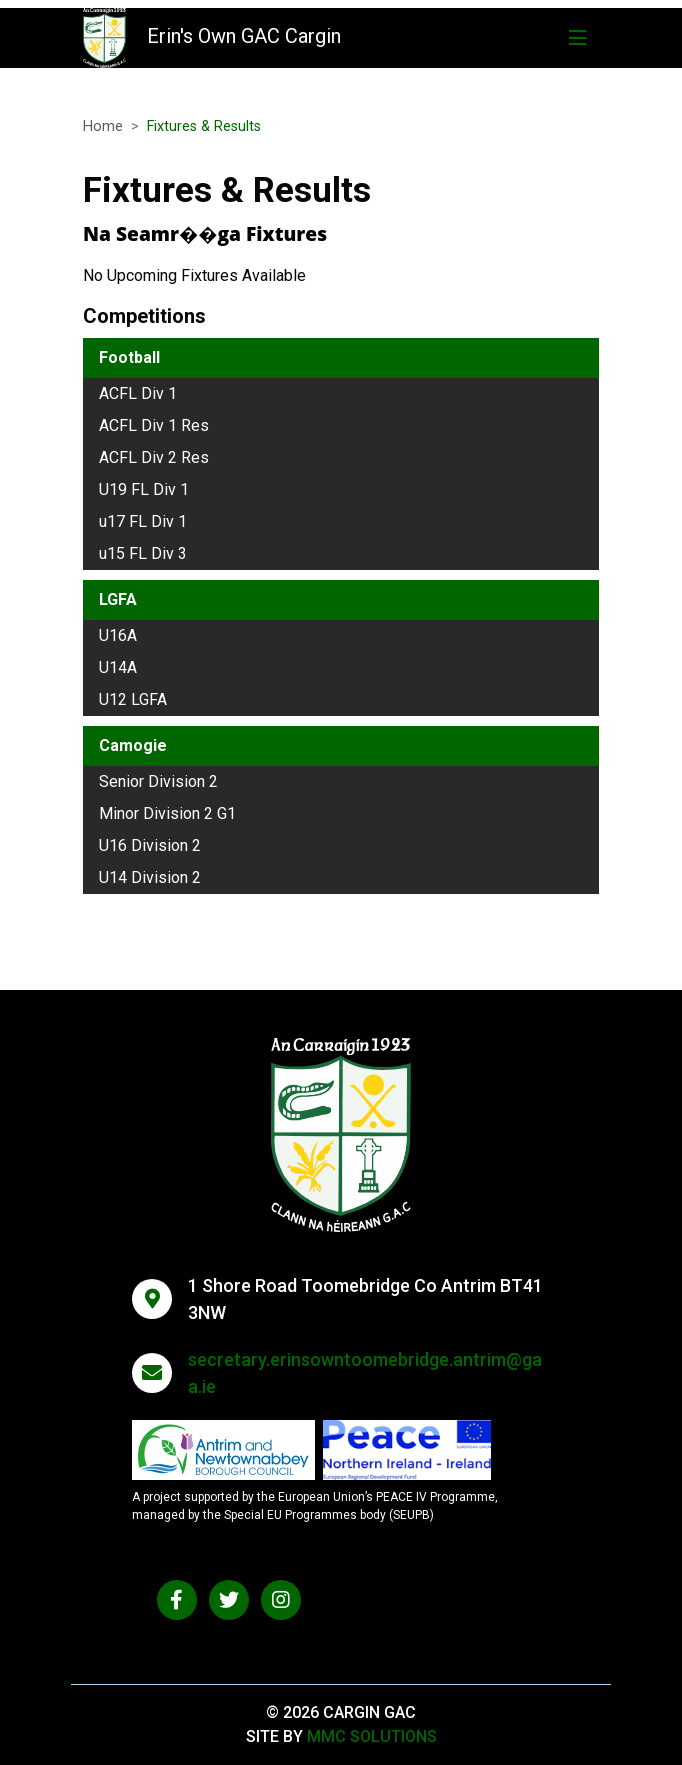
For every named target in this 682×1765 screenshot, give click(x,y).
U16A (118, 635)
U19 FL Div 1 (144, 489)
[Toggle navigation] (578, 38)
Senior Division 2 (158, 781)
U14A (118, 667)
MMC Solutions (372, 1736)
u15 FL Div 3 (143, 553)
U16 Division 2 (150, 845)
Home (103, 126)
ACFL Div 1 (138, 393)
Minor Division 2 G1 (167, 813)
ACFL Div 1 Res (154, 425)
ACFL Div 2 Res (154, 457)
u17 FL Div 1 (143, 521)
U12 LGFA (133, 699)
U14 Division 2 (150, 877)
